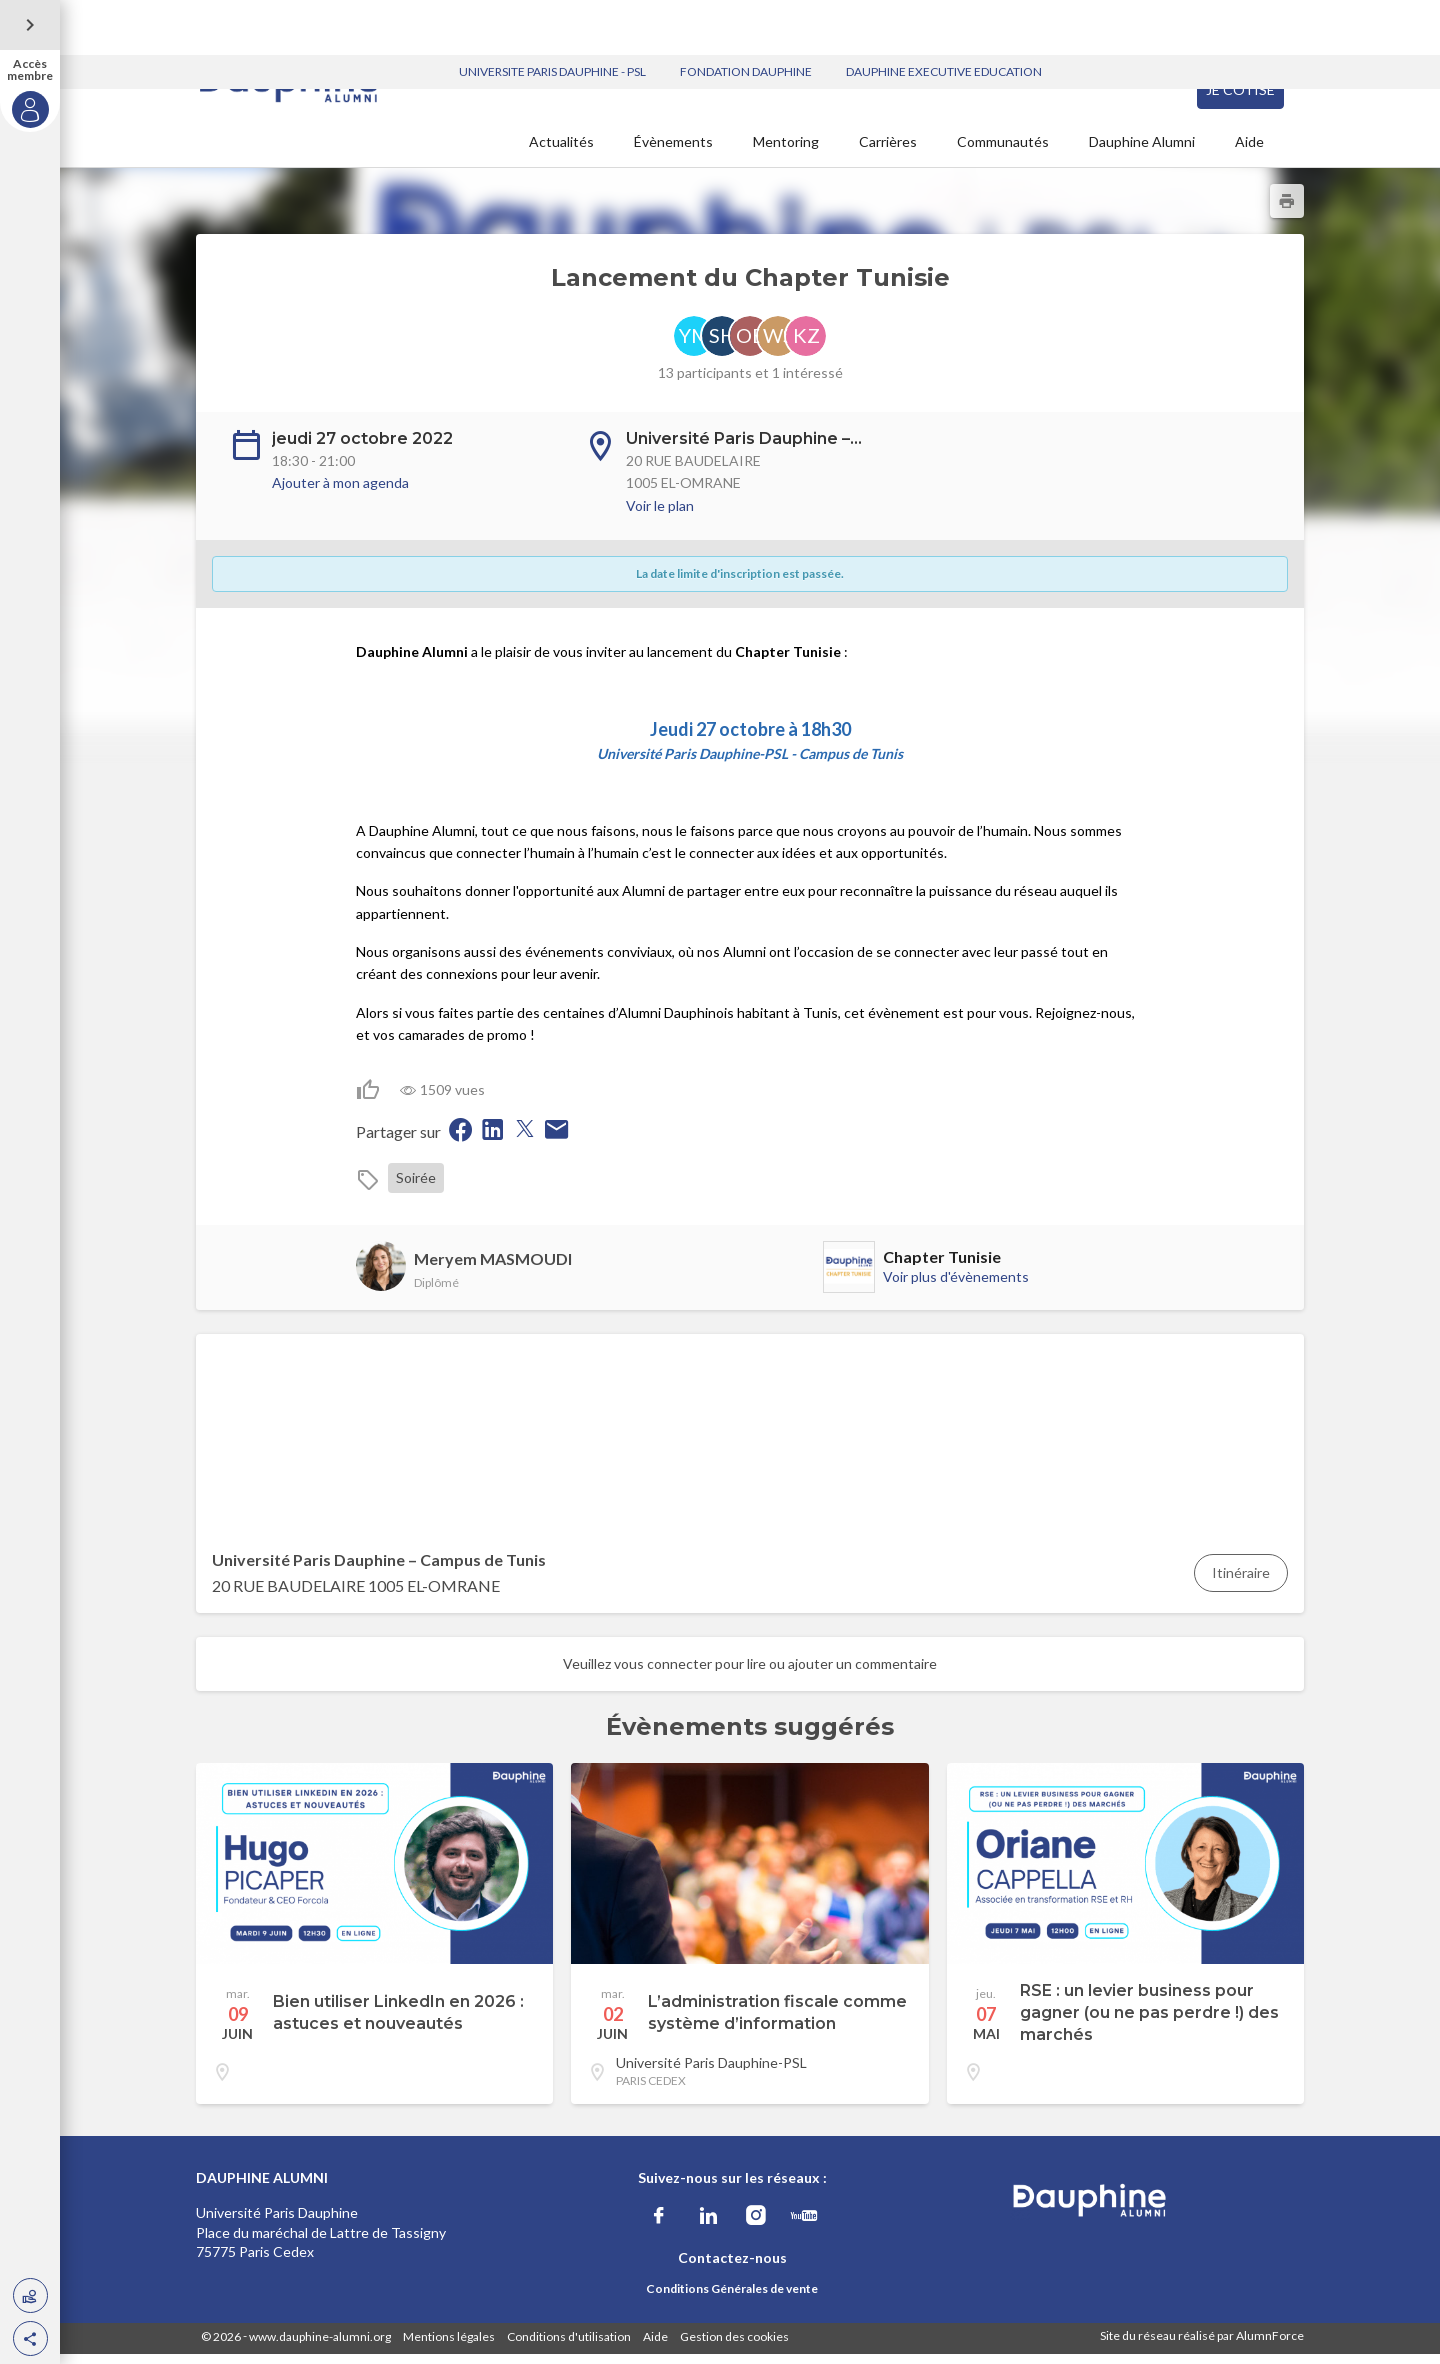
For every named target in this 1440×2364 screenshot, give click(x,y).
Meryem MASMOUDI (493, 1268)
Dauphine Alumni (1142, 151)
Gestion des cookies (734, 2346)
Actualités (561, 151)
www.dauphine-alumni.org (320, 2346)
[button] (30, 2338)
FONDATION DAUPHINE (746, 16)
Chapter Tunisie (942, 1267)
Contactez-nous (732, 2267)
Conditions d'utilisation (569, 2346)
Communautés (1003, 151)
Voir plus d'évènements (956, 1287)
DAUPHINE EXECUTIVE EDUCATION (944, 16)
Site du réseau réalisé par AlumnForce (1202, 2345)
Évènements (673, 151)
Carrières (888, 151)
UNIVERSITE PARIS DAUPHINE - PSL (552, 16)
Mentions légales (449, 2346)
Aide (1249, 151)
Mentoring (786, 151)
